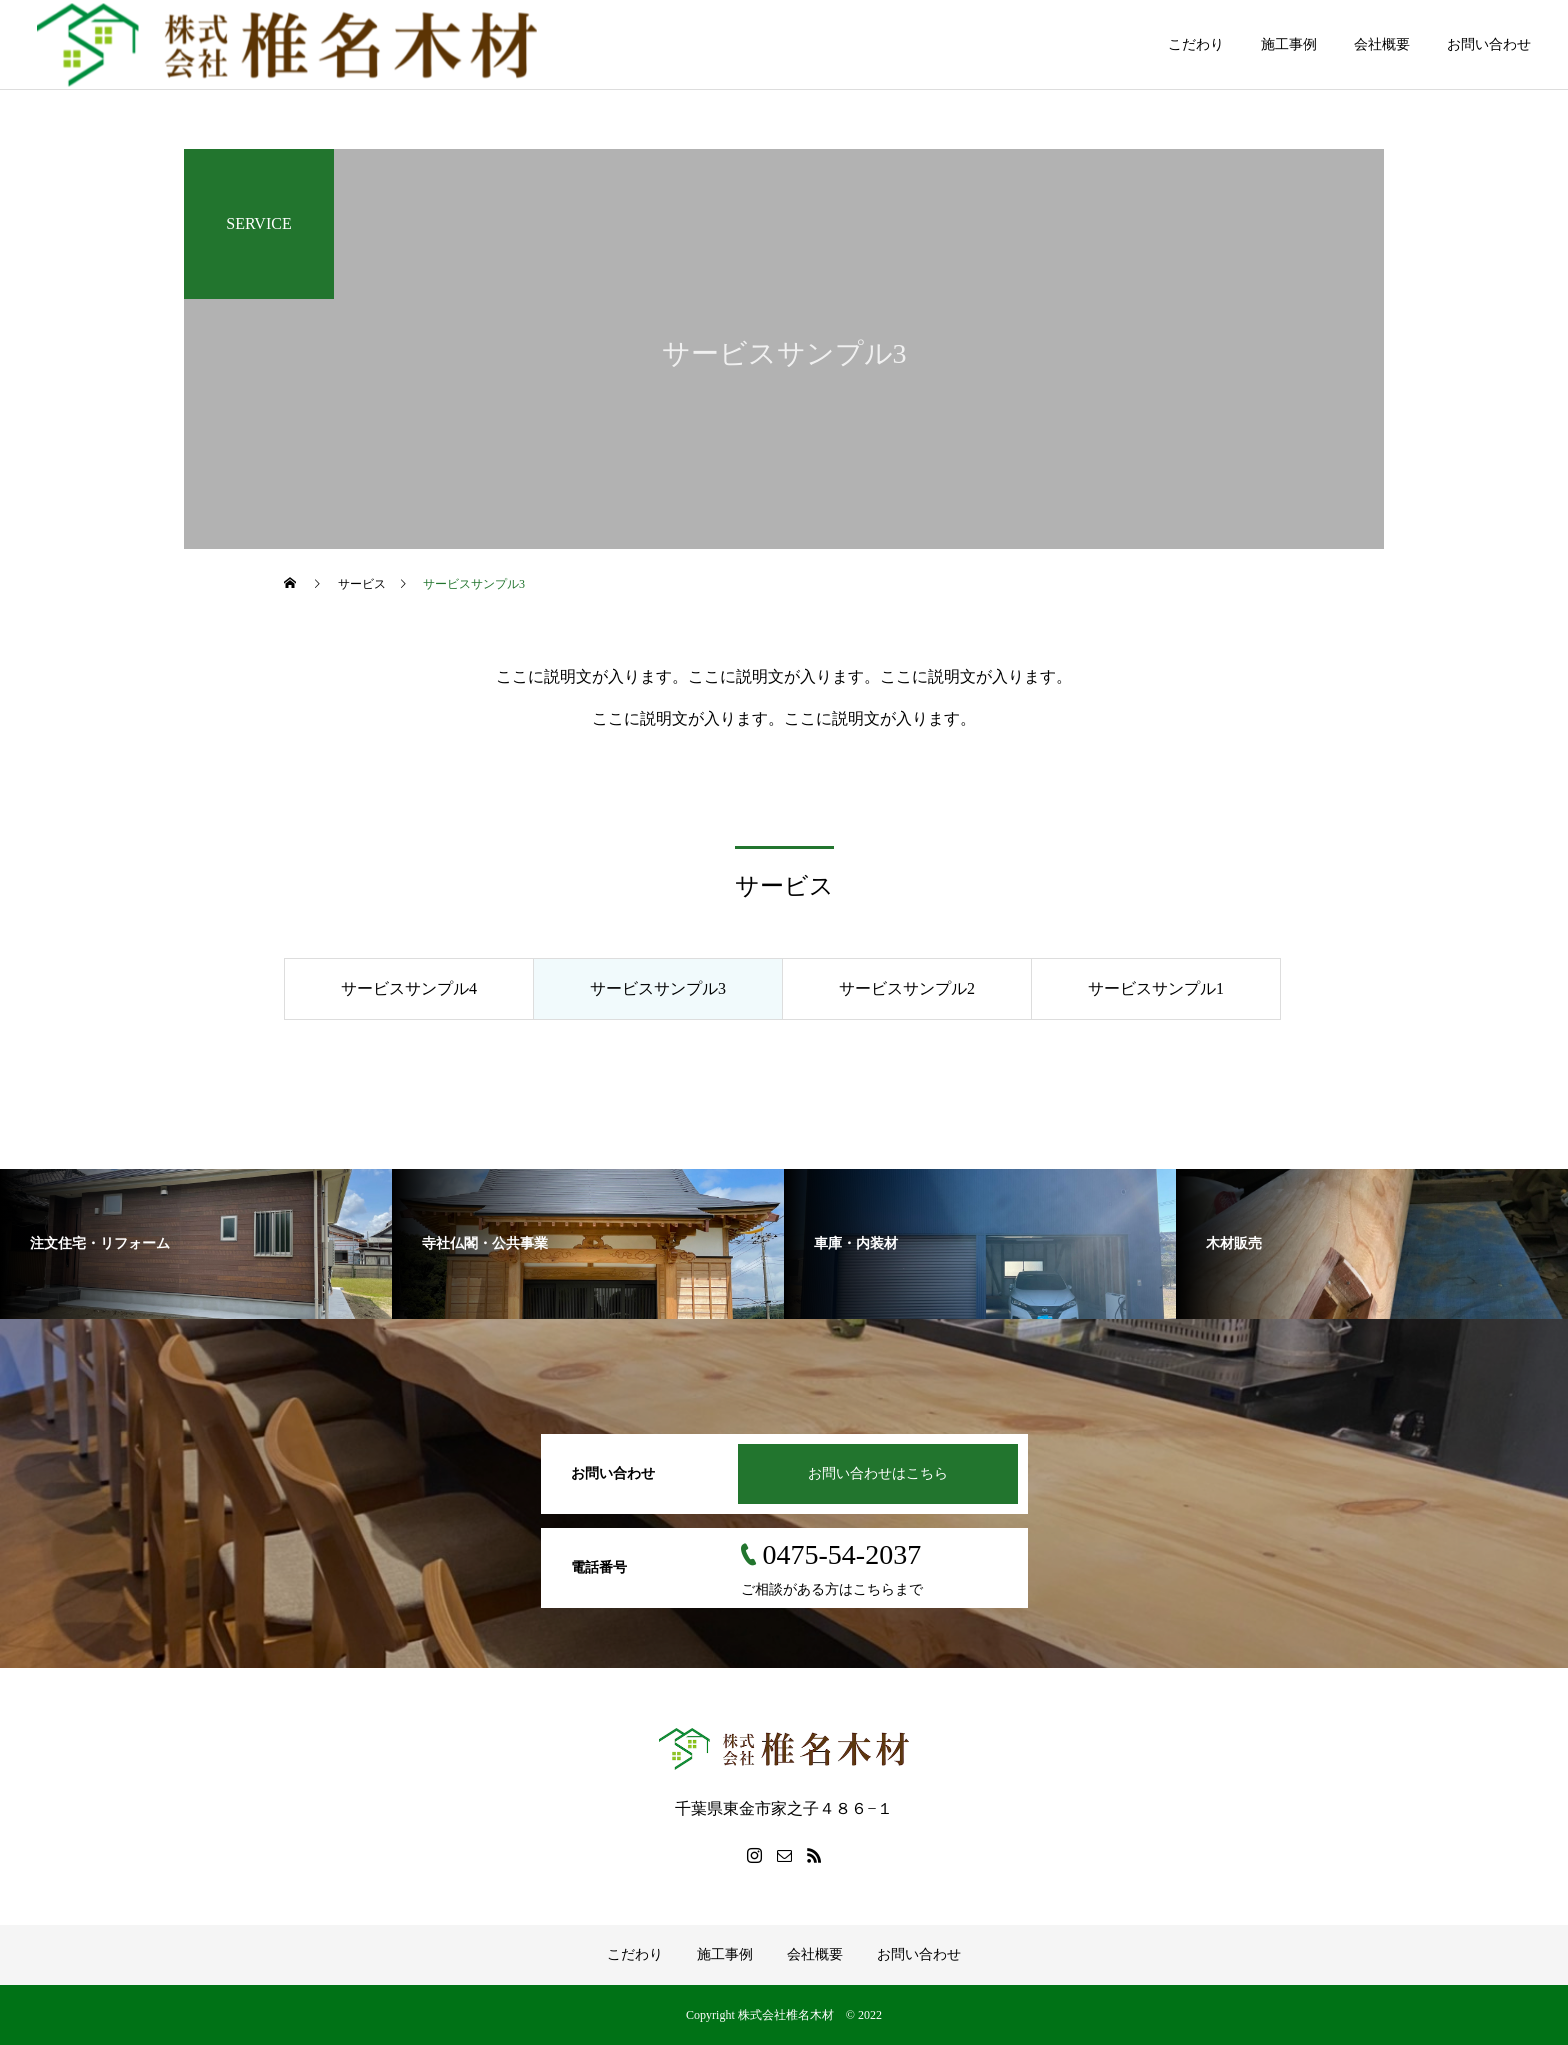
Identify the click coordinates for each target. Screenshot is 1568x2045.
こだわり (1196, 44)
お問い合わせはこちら (878, 1473)
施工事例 (1289, 44)
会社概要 (1382, 44)
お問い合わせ (1489, 44)
